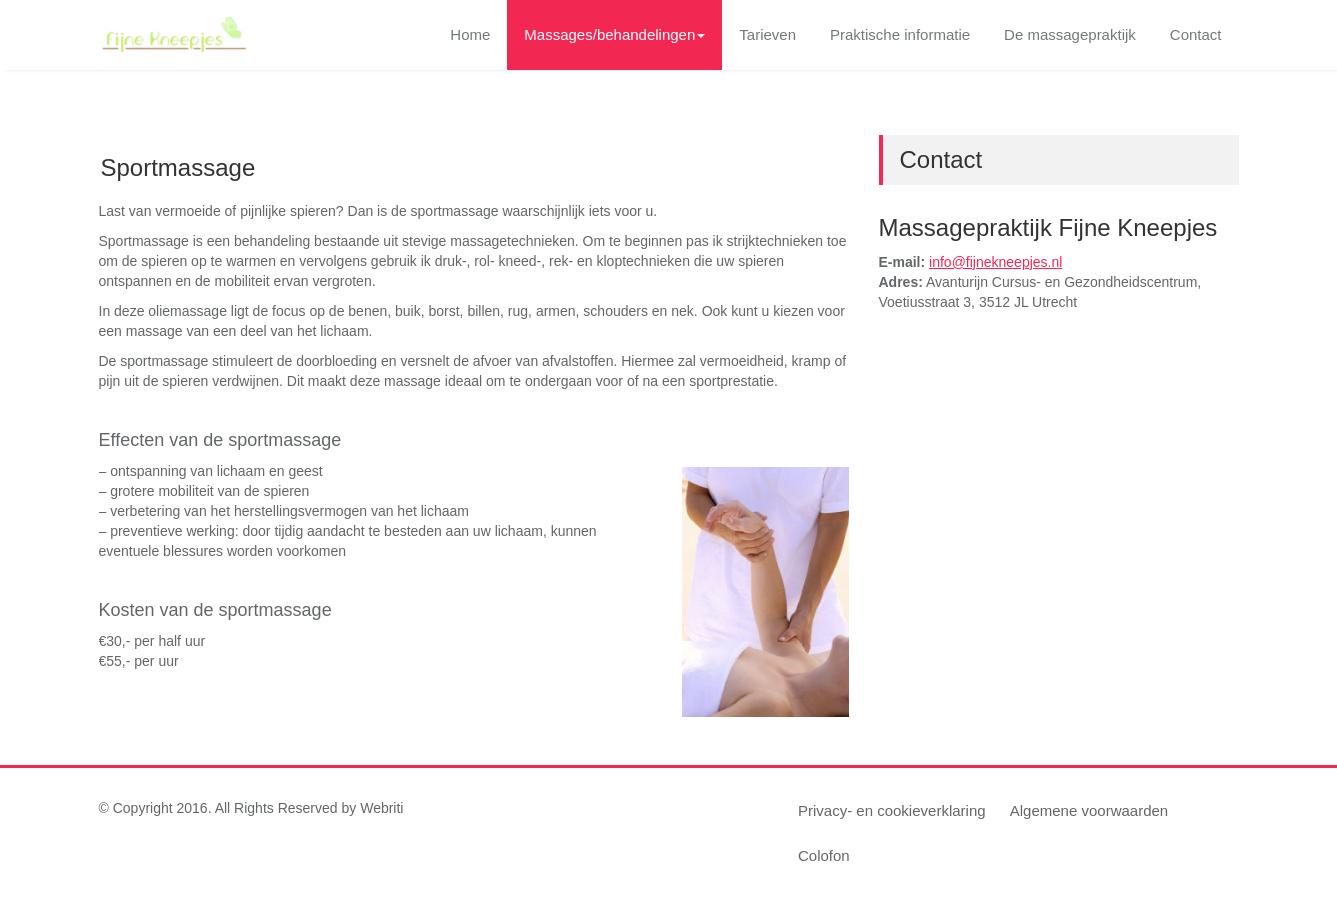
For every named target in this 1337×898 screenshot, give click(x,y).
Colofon (824, 855)
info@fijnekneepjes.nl (995, 262)
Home (470, 34)
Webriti (381, 808)
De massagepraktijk (1070, 34)
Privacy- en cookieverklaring (892, 810)
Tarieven (767, 34)
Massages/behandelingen (614, 34)
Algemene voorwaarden (1089, 810)
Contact (1196, 34)
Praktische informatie (900, 34)
